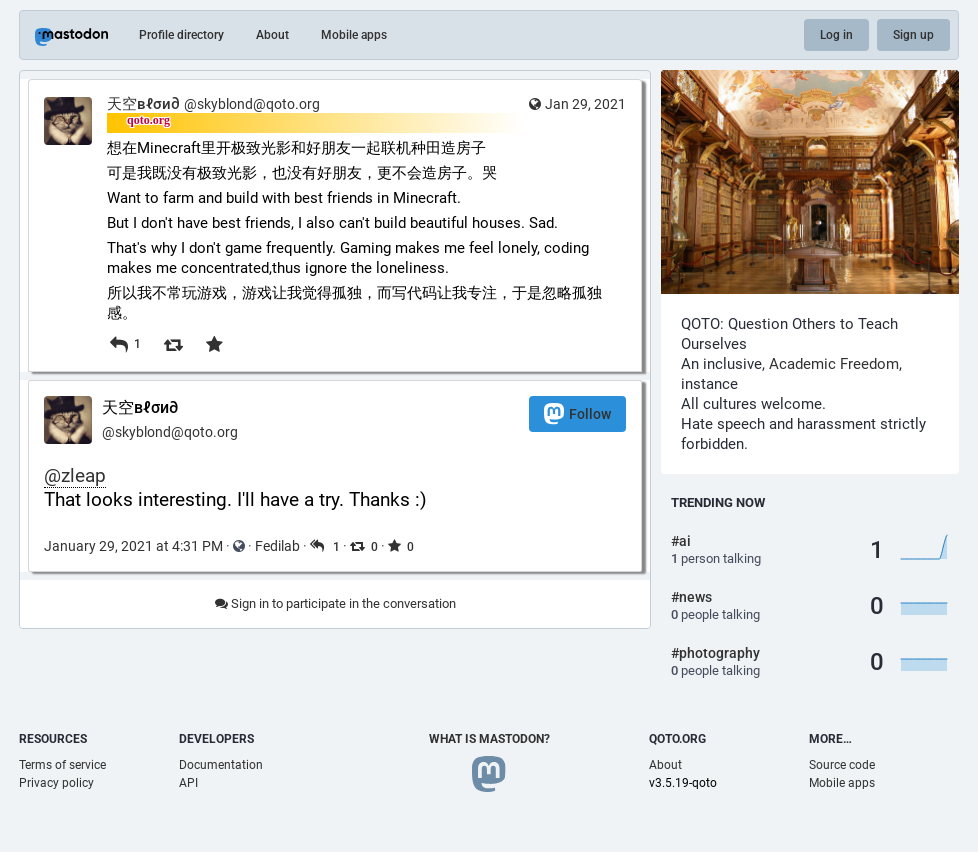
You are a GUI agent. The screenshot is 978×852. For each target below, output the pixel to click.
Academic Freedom (834, 364)
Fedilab (277, 546)
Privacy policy (56, 783)
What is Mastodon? (489, 739)
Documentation (221, 765)
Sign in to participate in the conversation (335, 603)
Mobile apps (354, 35)
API (188, 783)
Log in (836, 35)
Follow (577, 413)
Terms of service (62, 765)
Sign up (913, 35)
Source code (842, 765)
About (272, 35)
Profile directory (181, 35)
